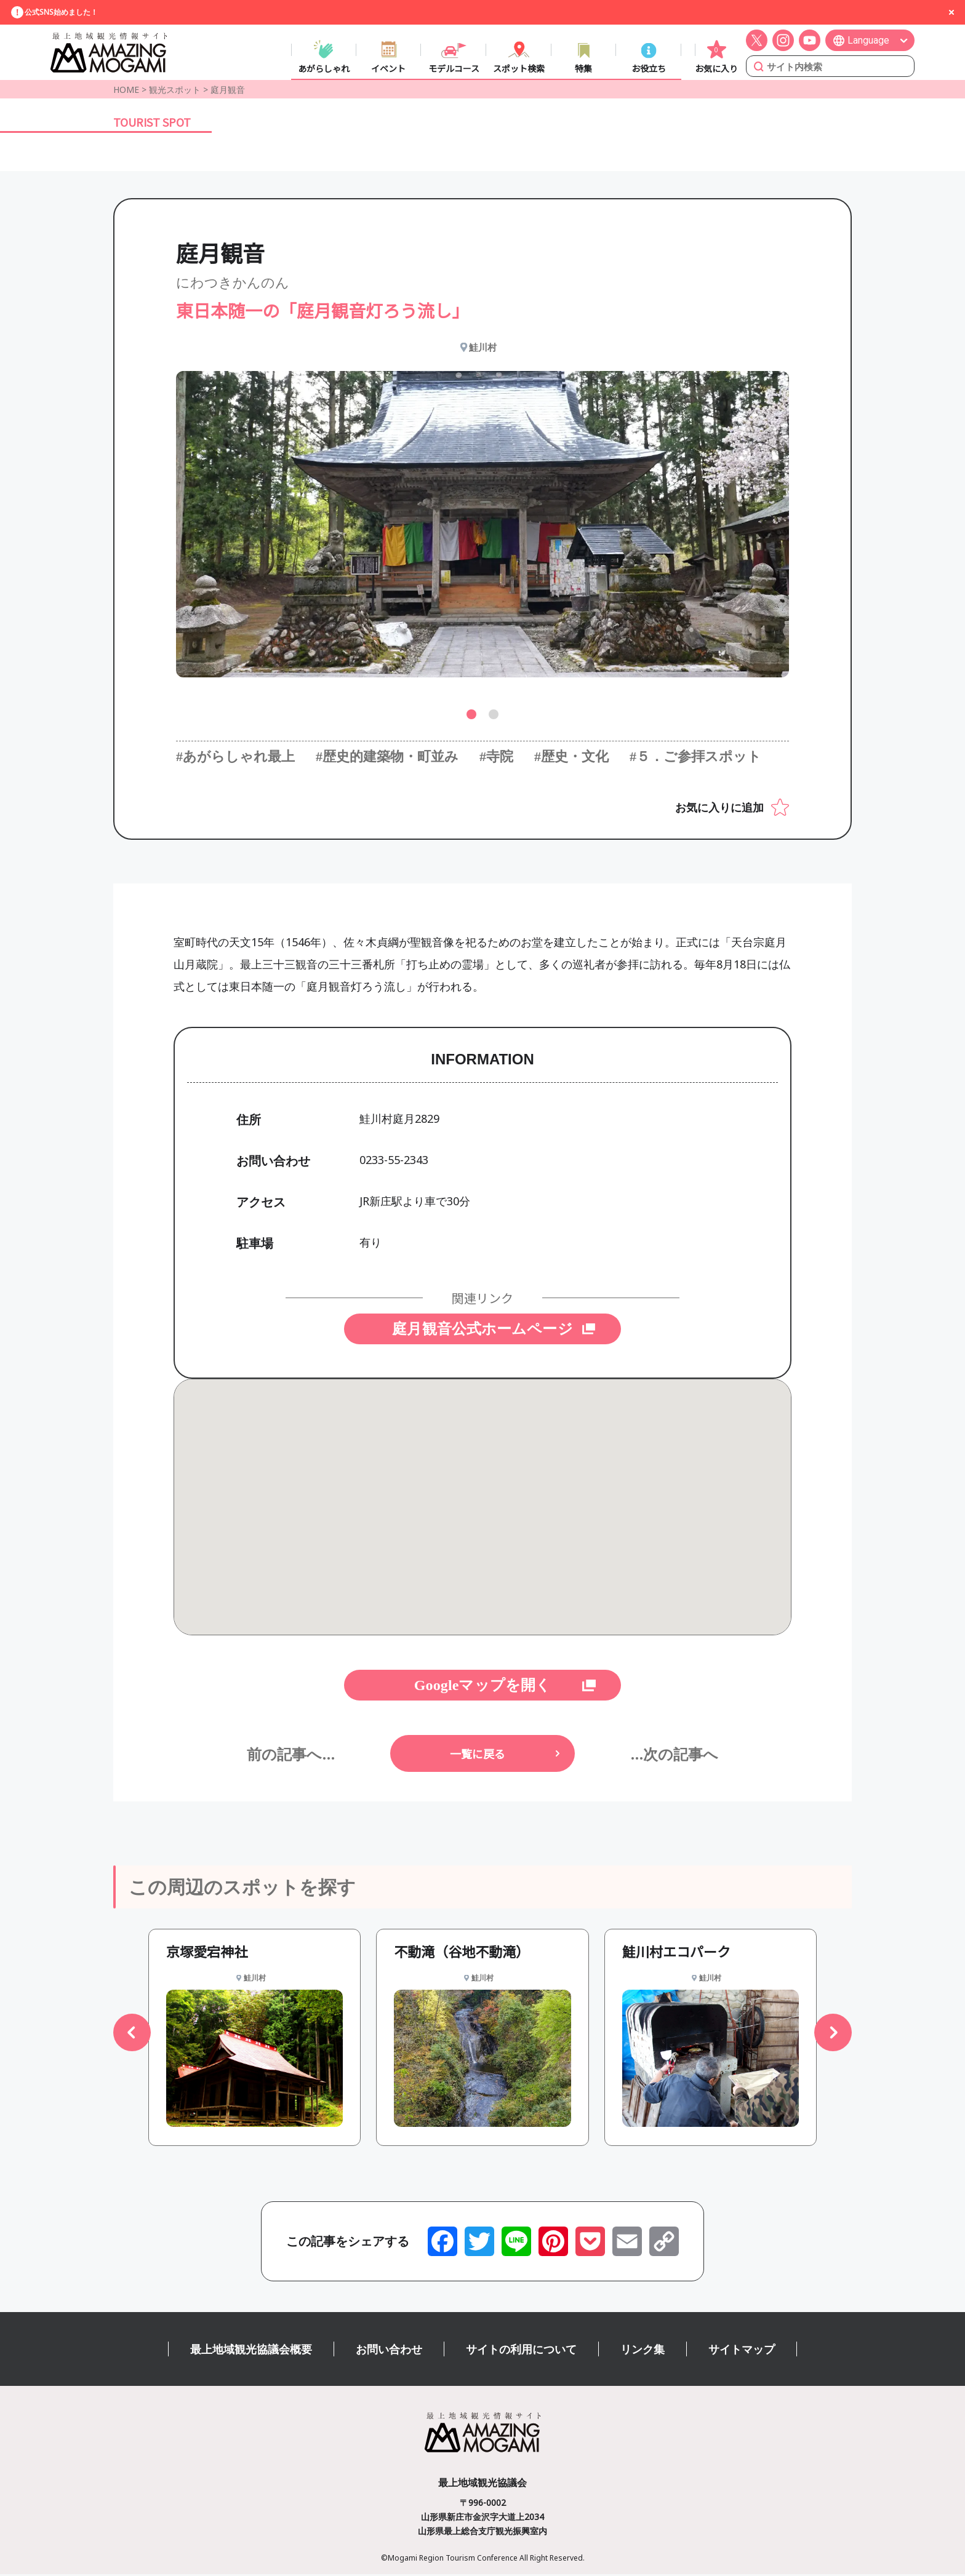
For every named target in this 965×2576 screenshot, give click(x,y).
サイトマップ (741, 2350)
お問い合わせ (389, 2350)
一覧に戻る (477, 1755)
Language (868, 41)
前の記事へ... (291, 1755)
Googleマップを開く (482, 1687)
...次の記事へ (674, 1755)
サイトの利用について (521, 2350)
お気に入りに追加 (719, 808)
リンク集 (642, 2350)
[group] (254, 2039)
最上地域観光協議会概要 (251, 2350)
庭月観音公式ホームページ (482, 1330)
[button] (471, 715)
